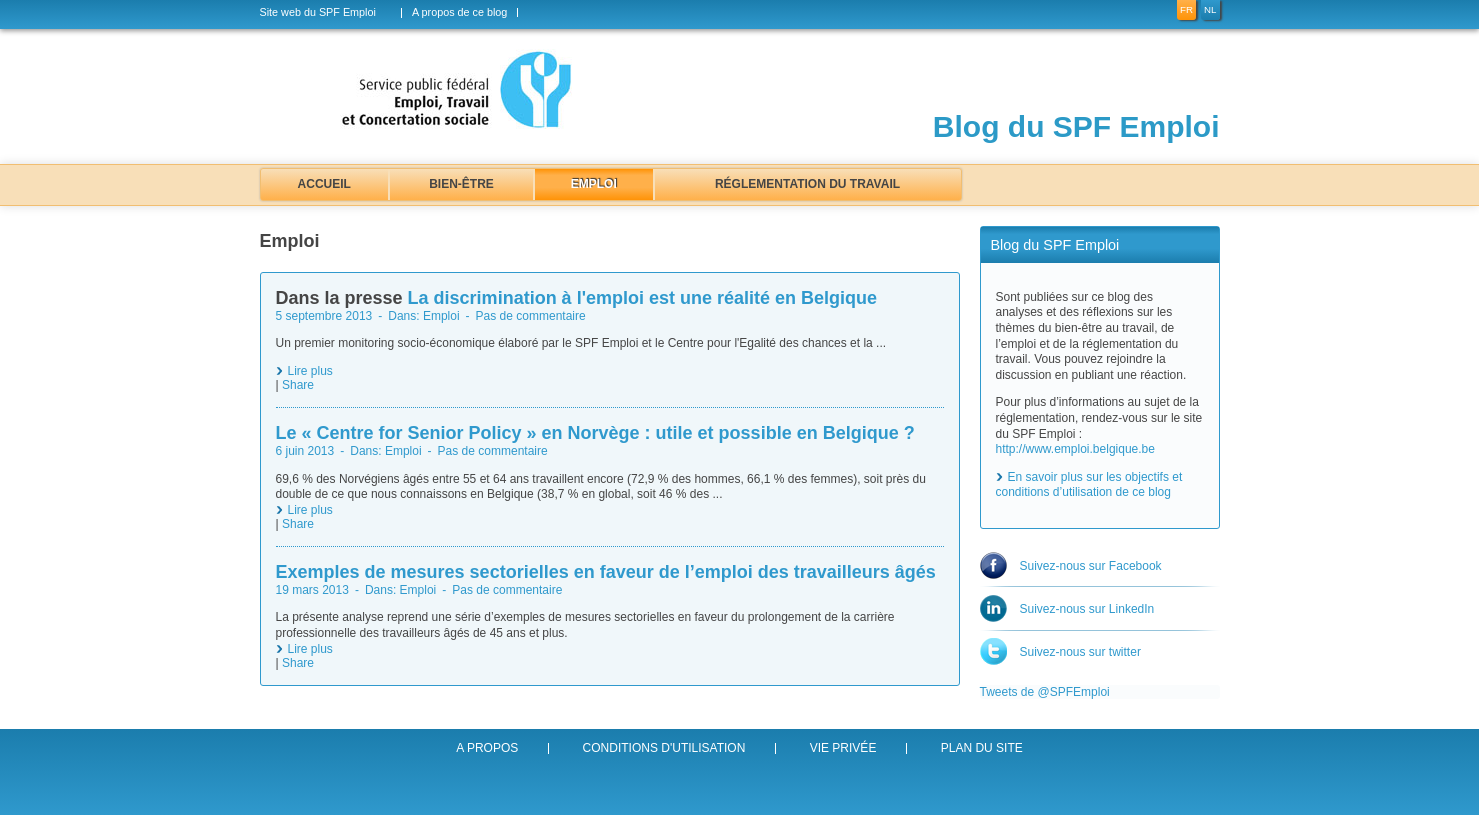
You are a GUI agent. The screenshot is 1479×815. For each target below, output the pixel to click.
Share (298, 385)
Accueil (324, 184)
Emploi (594, 184)
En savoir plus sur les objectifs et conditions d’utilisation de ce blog (1089, 485)
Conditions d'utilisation (664, 748)
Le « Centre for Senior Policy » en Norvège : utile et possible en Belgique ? (595, 433)
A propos (487, 748)
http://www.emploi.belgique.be (1075, 449)
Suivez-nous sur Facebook (1091, 566)
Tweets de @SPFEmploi (1045, 692)
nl (1210, 9)
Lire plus (310, 371)
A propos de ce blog (459, 13)
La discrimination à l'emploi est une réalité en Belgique (642, 298)
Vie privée (843, 748)
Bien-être (461, 184)
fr (1186, 9)
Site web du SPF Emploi (318, 13)
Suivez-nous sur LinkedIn (1087, 609)
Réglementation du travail (807, 184)
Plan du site (982, 748)
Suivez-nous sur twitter (1080, 652)
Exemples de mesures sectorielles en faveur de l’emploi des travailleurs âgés (606, 572)
